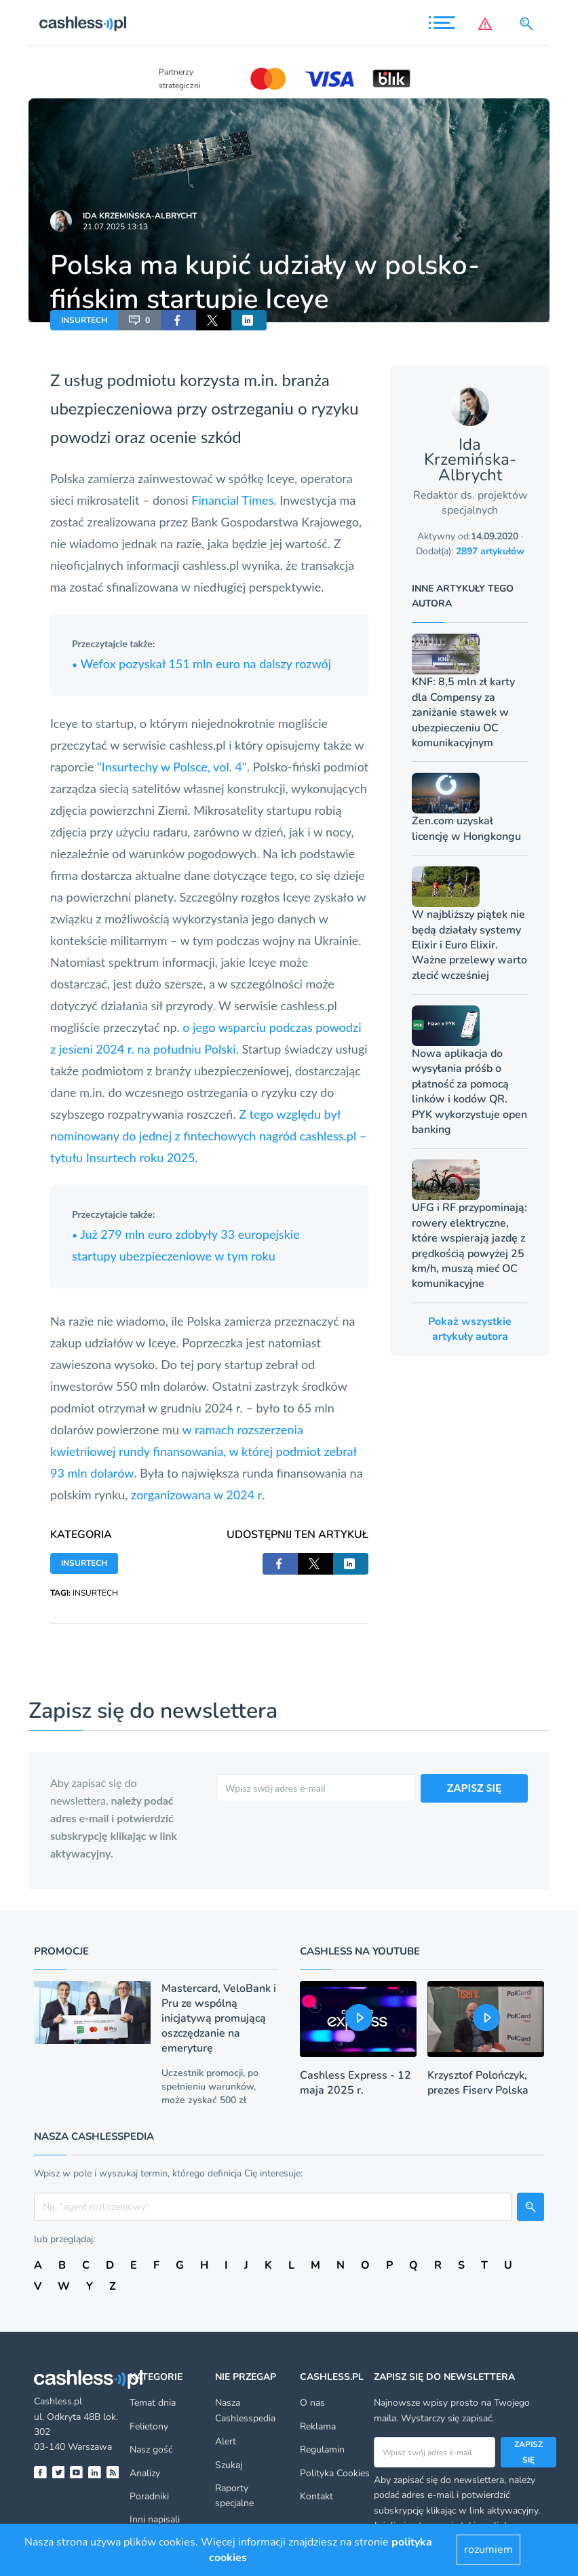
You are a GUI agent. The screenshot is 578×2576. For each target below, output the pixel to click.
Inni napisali (155, 2519)
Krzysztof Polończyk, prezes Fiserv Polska (477, 2083)
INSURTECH (84, 320)
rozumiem (488, 2549)
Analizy (145, 2473)
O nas (312, 2402)
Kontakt (316, 2496)
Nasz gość (151, 2449)
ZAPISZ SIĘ (474, 1787)
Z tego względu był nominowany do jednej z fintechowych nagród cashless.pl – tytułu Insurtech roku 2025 (208, 1136)
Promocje (61, 1951)
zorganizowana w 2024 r (196, 1494)
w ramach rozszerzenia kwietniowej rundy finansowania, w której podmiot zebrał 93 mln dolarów (203, 1451)
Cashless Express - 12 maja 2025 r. (355, 2083)
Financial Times (232, 500)
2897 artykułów (490, 551)
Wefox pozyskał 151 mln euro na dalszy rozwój (201, 663)
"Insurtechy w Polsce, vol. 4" (172, 766)
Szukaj (228, 2465)
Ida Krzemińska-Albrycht (140, 215)
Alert (225, 2441)
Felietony (149, 2426)
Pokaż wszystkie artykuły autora (470, 1329)
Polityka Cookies (335, 2473)
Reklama (318, 2426)
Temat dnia (153, 2402)
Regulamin (322, 2449)
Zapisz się (528, 2452)
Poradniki (149, 2496)
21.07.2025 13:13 (115, 226)
